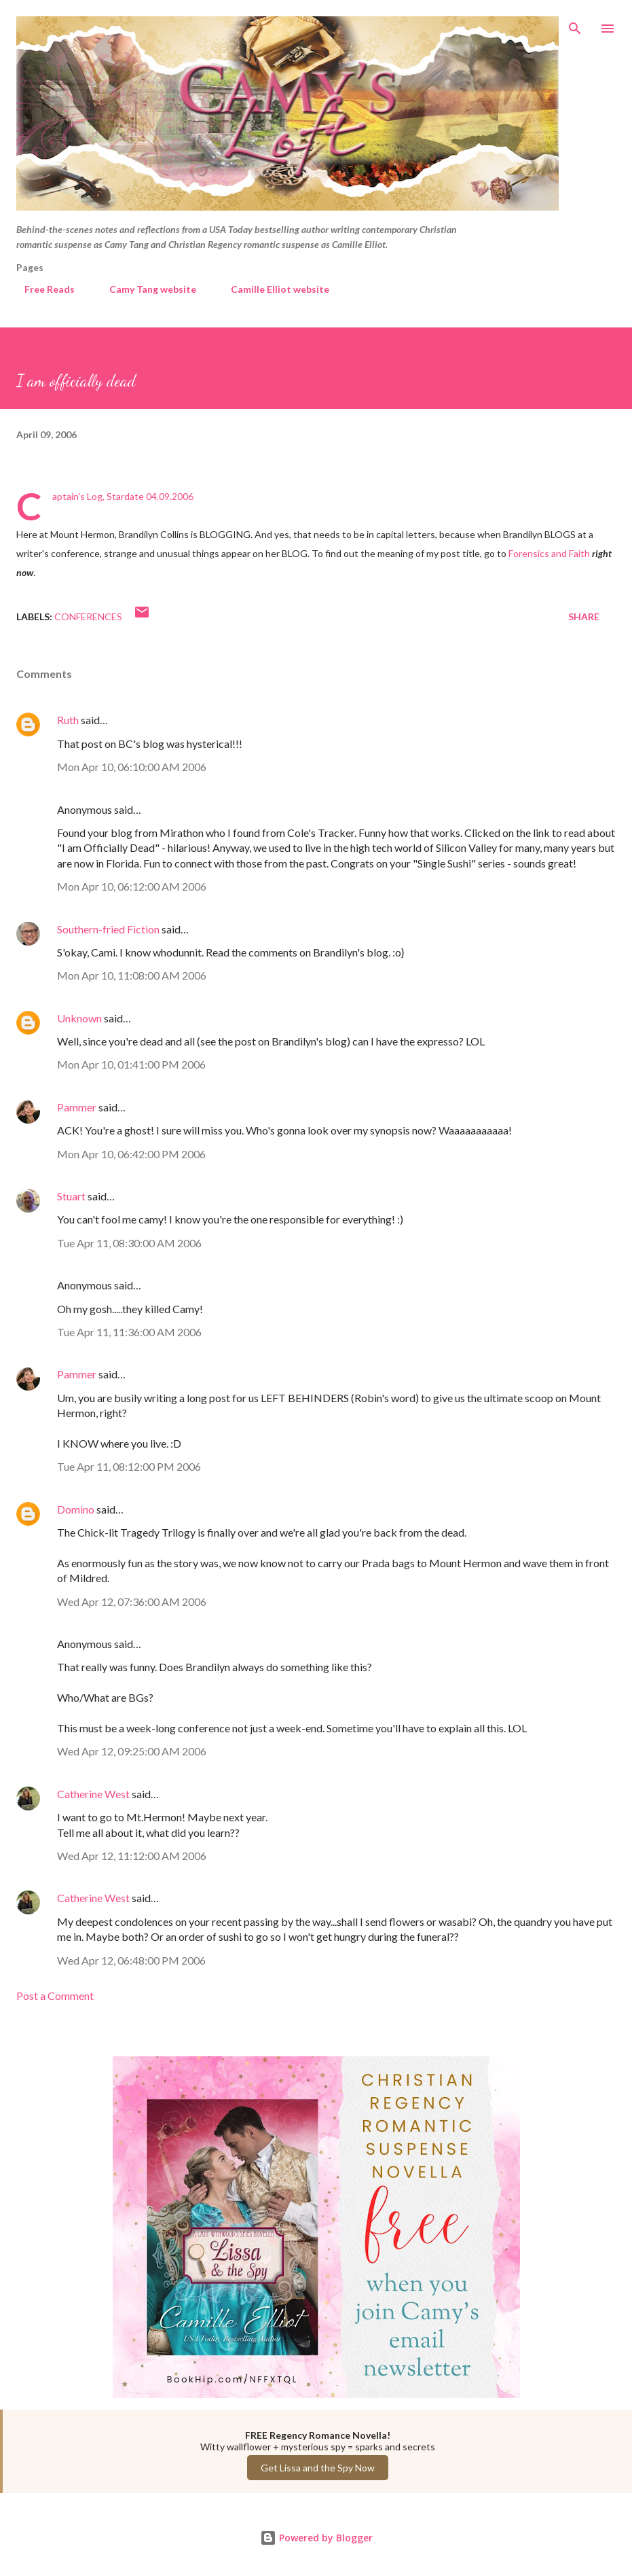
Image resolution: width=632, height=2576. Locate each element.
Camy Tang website (144, 289)
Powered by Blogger (316, 2537)
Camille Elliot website (272, 289)
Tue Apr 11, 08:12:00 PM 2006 (129, 1466)
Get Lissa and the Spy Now (318, 2467)
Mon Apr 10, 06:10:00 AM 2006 (131, 766)
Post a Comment (55, 1995)
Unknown (79, 1018)
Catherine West (93, 1793)
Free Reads (41, 289)
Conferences (88, 616)
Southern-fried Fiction (108, 929)
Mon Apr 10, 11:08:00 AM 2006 (131, 975)
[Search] (575, 24)
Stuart (71, 1195)
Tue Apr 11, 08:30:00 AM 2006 (129, 1242)
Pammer (76, 1107)
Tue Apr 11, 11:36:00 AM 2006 (129, 1331)
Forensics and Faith (549, 553)
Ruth (68, 719)
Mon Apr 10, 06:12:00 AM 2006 (131, 886)
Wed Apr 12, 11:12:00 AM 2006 (131, 1855)
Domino (75, 1509)
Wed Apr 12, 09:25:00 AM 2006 (131, 1751)
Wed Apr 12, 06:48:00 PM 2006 (131, 1960)
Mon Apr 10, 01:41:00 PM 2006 (131, 1064)
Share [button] (583, 616)
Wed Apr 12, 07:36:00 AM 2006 (131, 1601)
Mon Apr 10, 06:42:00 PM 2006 (131, 1153)
